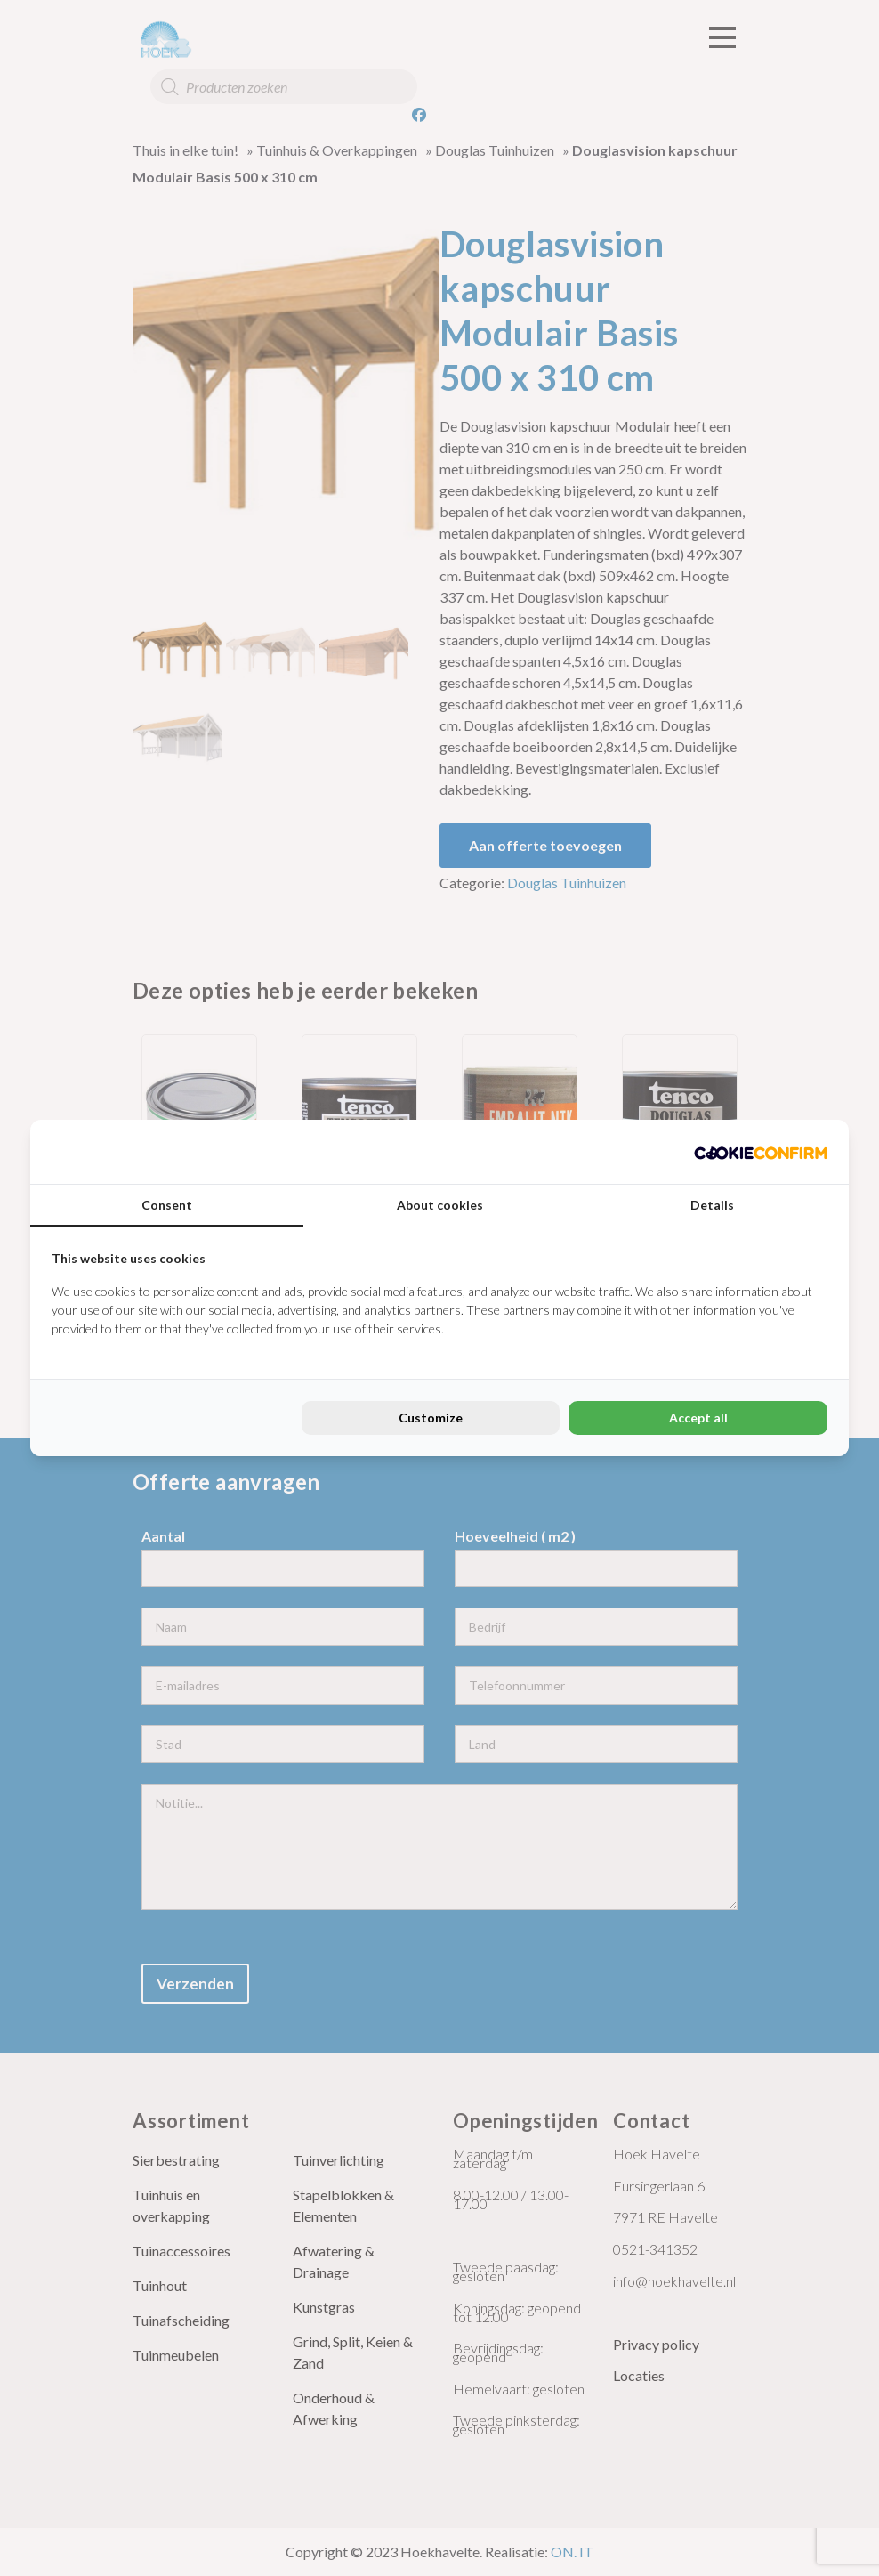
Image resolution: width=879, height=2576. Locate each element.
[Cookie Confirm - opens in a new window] (760, 1151)
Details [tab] (712, 1204)
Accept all (698, 1417)
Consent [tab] (166, 1204)
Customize (431, 1417)
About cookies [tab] (440, 1204)
